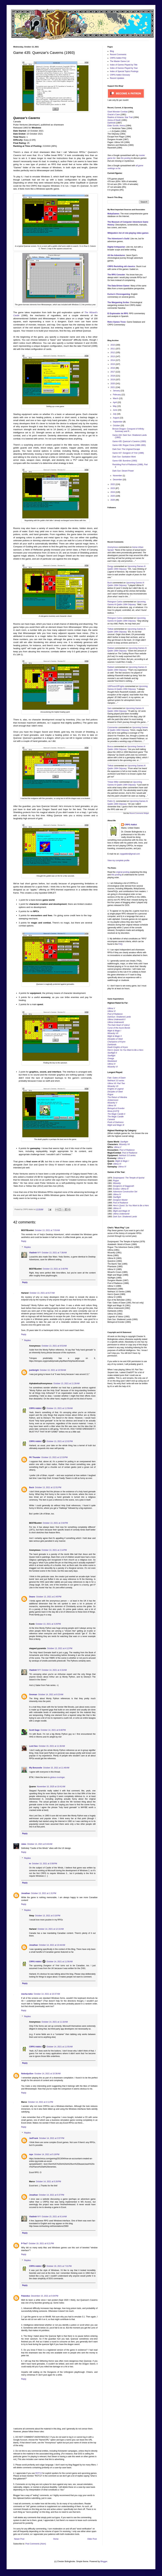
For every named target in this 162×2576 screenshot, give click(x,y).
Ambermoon (112, 1100)
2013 (113, 356)
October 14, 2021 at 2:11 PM (40, 2102)
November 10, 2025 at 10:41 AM (51, 1786)
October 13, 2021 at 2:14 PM (54, 1550)
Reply (23, 1241)
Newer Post (19, 2539)
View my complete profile (118, 860)
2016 (113, 368)
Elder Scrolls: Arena (116, 125)
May (115, 406)
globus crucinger (57, 1777)
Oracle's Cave (113, 114)
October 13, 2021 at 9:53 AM (54, 1346)
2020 (113, 383)
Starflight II (112, 1053)
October (117, 425)
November (118, 475)
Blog (112, 51)
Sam (109, 708)
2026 (113, 500)
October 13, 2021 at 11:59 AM (59, 1408)
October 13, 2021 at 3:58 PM (44, 1863)
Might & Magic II (114, 1036)
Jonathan (25, 1893)
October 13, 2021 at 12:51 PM (48, 1487)
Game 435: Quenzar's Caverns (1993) (129, 441)
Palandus (25, 2296)
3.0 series (115, 1080)
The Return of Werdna (117, 1097)
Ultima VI (117, 1164)
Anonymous (112, 547)
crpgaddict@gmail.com (130, 854)
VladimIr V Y (35, 1252)
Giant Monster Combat (117, 112)
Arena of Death (114, 120)
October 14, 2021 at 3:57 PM (51, 2138)
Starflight (111, 1055)
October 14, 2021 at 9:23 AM (50, 1694)
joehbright (34, 1370)
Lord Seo (33, 1746)
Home (56, 2539)
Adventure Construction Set (125, 1191)
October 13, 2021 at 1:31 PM (43, 1893)
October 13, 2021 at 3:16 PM (47, 1915)
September (118, 422)
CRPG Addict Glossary (120, 75)
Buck (31, 1487)
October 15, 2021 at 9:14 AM (54, 2216)
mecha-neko (27, 1994)
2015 (113, 364)
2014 (113, 360)
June (115, 410)
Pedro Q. (111, 801)
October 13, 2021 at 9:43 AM (39, 1844)
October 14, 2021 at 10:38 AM (47, 2073)
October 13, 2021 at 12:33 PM (54, 1457)
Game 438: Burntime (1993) (124, 461)
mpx (31, 2154)
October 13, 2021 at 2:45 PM (48, 1597)
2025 (113, 496)
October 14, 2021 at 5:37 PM (51, 2195)
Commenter (112, 727)
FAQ (120, 944)
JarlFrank (33, 2138)
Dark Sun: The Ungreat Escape (126, 449)
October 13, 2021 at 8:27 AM (42, 1293)
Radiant (110, 648)
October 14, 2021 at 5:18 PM (46, 2154)
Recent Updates (117, 78)
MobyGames (113, 214)
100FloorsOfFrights (115, 686)
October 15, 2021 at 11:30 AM (52, 1746)
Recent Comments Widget (139, 813)
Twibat (110, 629)
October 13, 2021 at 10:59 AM (53, 1370)
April (115, 402)
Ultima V (111, 1008)
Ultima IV (111, 1064)
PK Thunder (34, 1457)
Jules (23, 1844)
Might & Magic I (114, 1031)
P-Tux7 (24, 2243)
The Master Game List (120, 61)
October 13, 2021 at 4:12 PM (59, 1648)
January (117, 391)
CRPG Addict (35, 1408)
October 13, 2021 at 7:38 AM (54, 1252)
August (116, 418)
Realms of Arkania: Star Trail (120, 117)
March (116, 398)
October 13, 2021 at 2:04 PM (55, 1523)
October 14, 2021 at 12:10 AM (51, 1929)
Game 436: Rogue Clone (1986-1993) (129, 445)
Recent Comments (118, 54)
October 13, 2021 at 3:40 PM (55, 1269)
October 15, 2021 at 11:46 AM (56, 1768)
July (115, 414)
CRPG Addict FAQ (118, 58)
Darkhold (111, 123)
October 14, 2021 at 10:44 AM (52, 1945)
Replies (27, 1247)
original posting (122, 872)
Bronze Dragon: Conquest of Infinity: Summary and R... (128, 430)
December (118, 479)
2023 (113, 488)
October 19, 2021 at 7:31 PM (59, 2266)
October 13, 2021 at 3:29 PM (48, 1624)
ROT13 (38, 2473)
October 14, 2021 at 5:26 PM (48, 2181)
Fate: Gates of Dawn (116, 1078)
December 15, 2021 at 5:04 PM (44, 2296)
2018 (113, 376)
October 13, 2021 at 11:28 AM (66, 1383)
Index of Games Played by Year (124, 68)
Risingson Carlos (114, 602)
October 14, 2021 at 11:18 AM (54, 2022)
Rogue (110, 1094)
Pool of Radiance (114, 1014)
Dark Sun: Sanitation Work (124, 457)
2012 (113, 352)
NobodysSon (27, 2073)
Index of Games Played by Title (123, 65)
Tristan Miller (113, 782)
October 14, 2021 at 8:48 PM (53, 1730)
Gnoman (33, 1694)
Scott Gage (34, 1730)
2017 (113, 372)
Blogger (104, 2561)
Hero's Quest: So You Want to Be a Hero (125, 1050)
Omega (110, 1058)
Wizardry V (112, 1103)
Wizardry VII (124, 1144)
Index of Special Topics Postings (124, 71)
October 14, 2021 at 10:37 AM (47, 1994)
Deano (32, 1597)
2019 (113, 379)
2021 (113, 387)
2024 (113, 492)
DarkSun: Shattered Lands (119, 1017)
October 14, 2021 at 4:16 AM (54, 1670)
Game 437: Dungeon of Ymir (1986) (128, 453)
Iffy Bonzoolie (35, 1768)
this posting (126, 158)
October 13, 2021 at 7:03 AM (47, 1230)
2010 (113, 345)
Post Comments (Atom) (35, 2544)
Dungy (110, 566)
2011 (113, 349)
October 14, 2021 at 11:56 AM (59, 1961)
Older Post (92, 2539)
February (117, 394)
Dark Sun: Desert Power (123, 471)
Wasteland (112, 1061)
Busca (110, 746)
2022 (113, 484)
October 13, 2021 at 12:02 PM (59, 1441)
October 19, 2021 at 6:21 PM (41, 2243)
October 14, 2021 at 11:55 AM (59, 2047)
